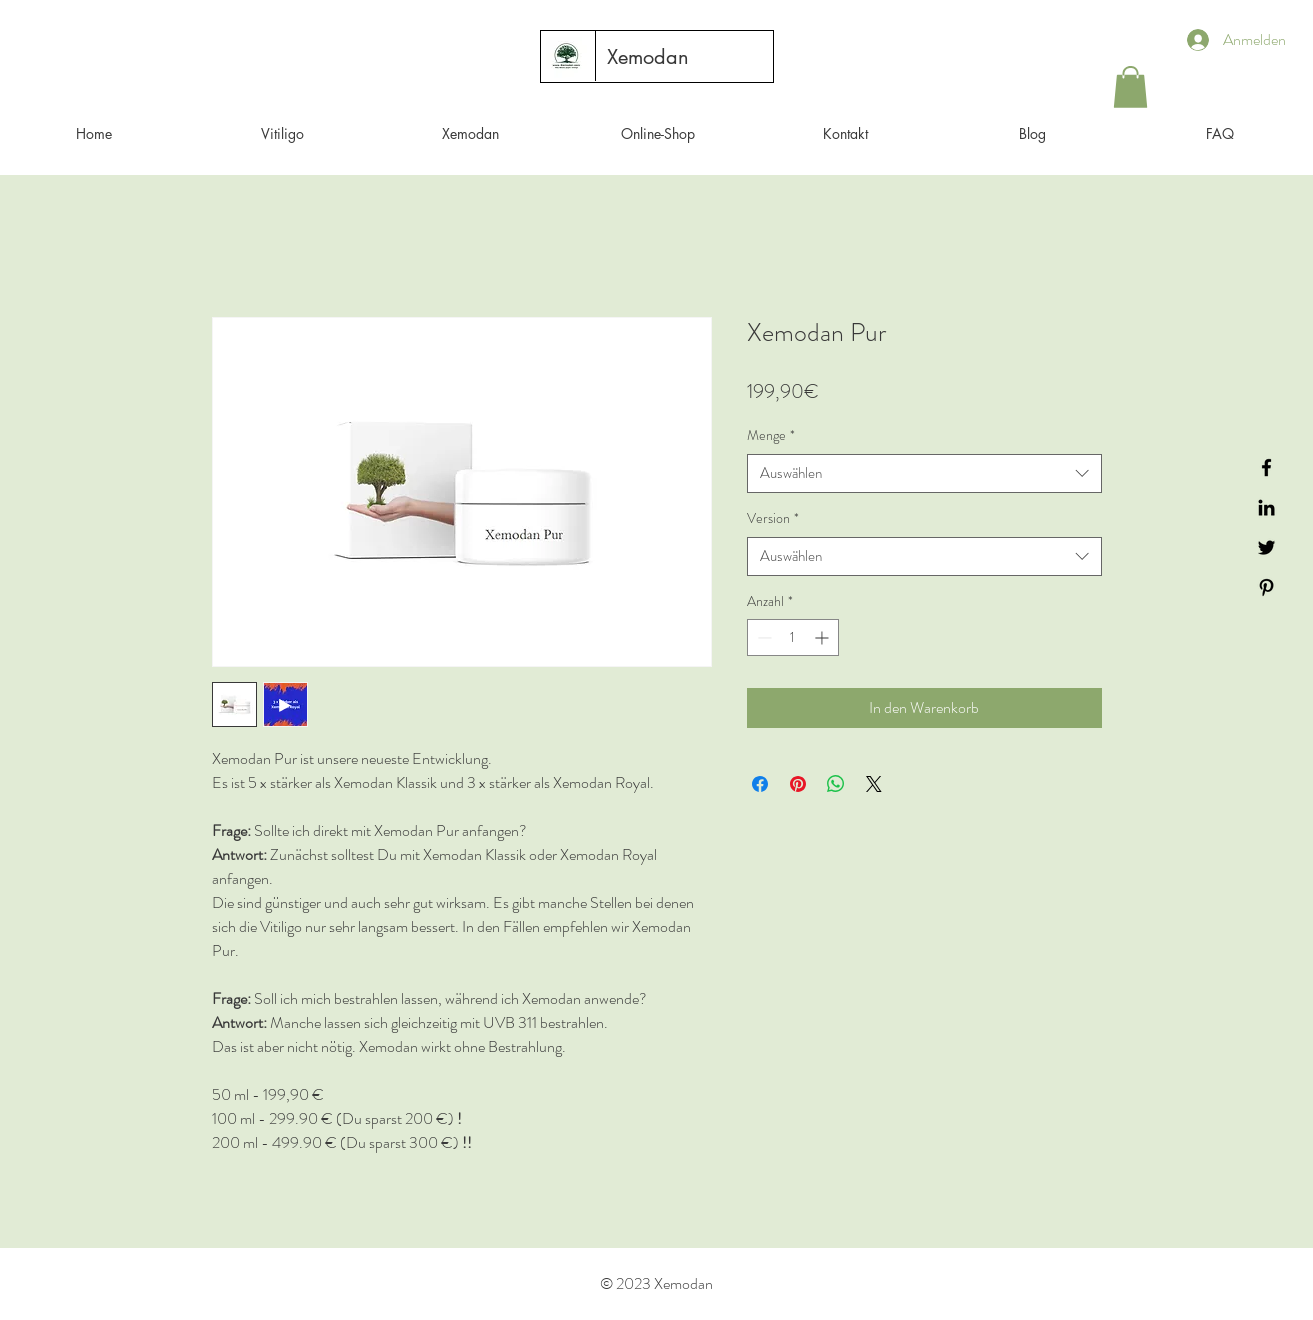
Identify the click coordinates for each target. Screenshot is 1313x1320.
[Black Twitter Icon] (1266, 547)
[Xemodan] (648, 57)
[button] (1130, 87)
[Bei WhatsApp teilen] (836, 784)
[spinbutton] (793, 637)
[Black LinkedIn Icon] (1266, 507)
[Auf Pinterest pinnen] (798, 784)
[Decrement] (762, 637)
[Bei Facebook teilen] (760, 784)
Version (773, 518)
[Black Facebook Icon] (1266, 467)
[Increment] (823, 637)
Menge (771, 435)
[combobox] (924, 473)
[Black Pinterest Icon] (1266, 587)
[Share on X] (874, 784)
